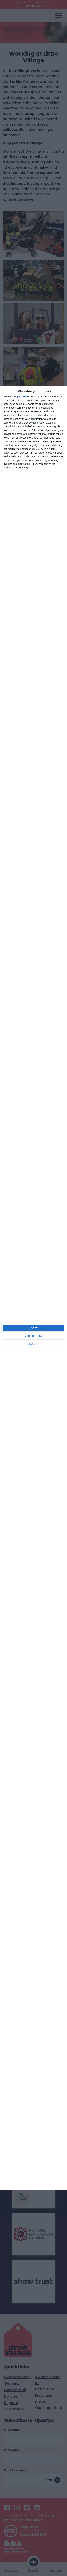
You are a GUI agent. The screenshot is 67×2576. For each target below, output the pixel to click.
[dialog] (33, 1288)
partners (21, 396)
